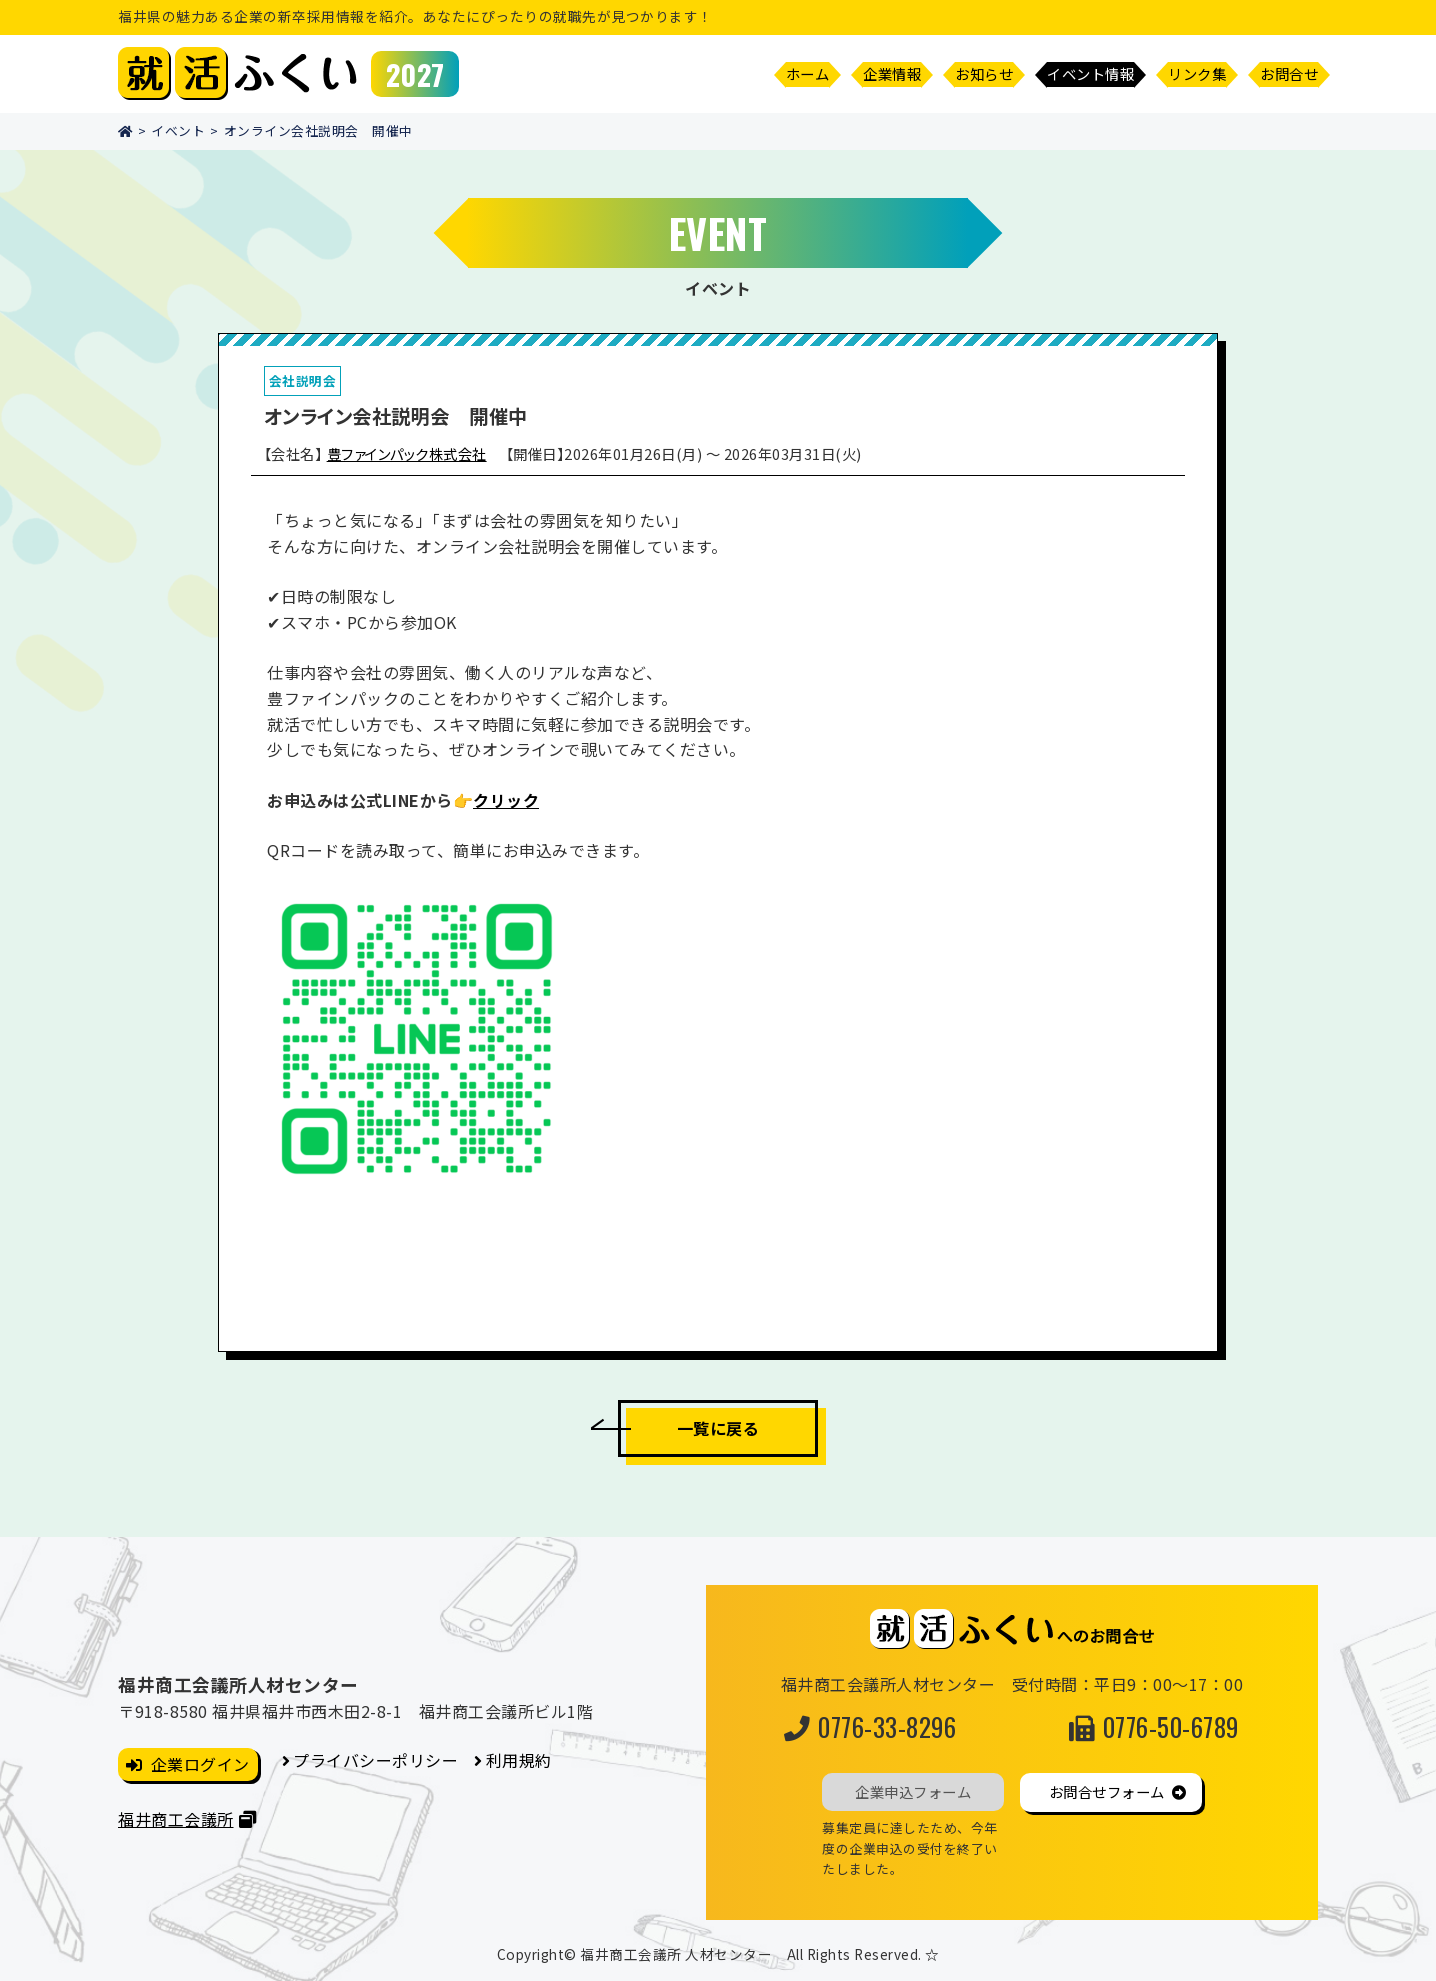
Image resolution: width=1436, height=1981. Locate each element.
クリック (506, 800)
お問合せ (1289, 73)
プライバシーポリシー (375, 1760)
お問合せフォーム (1107, 1791)
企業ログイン (200, 1764)
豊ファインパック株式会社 (407, 453)
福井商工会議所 (176, 1819)
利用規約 (519, 1760)
